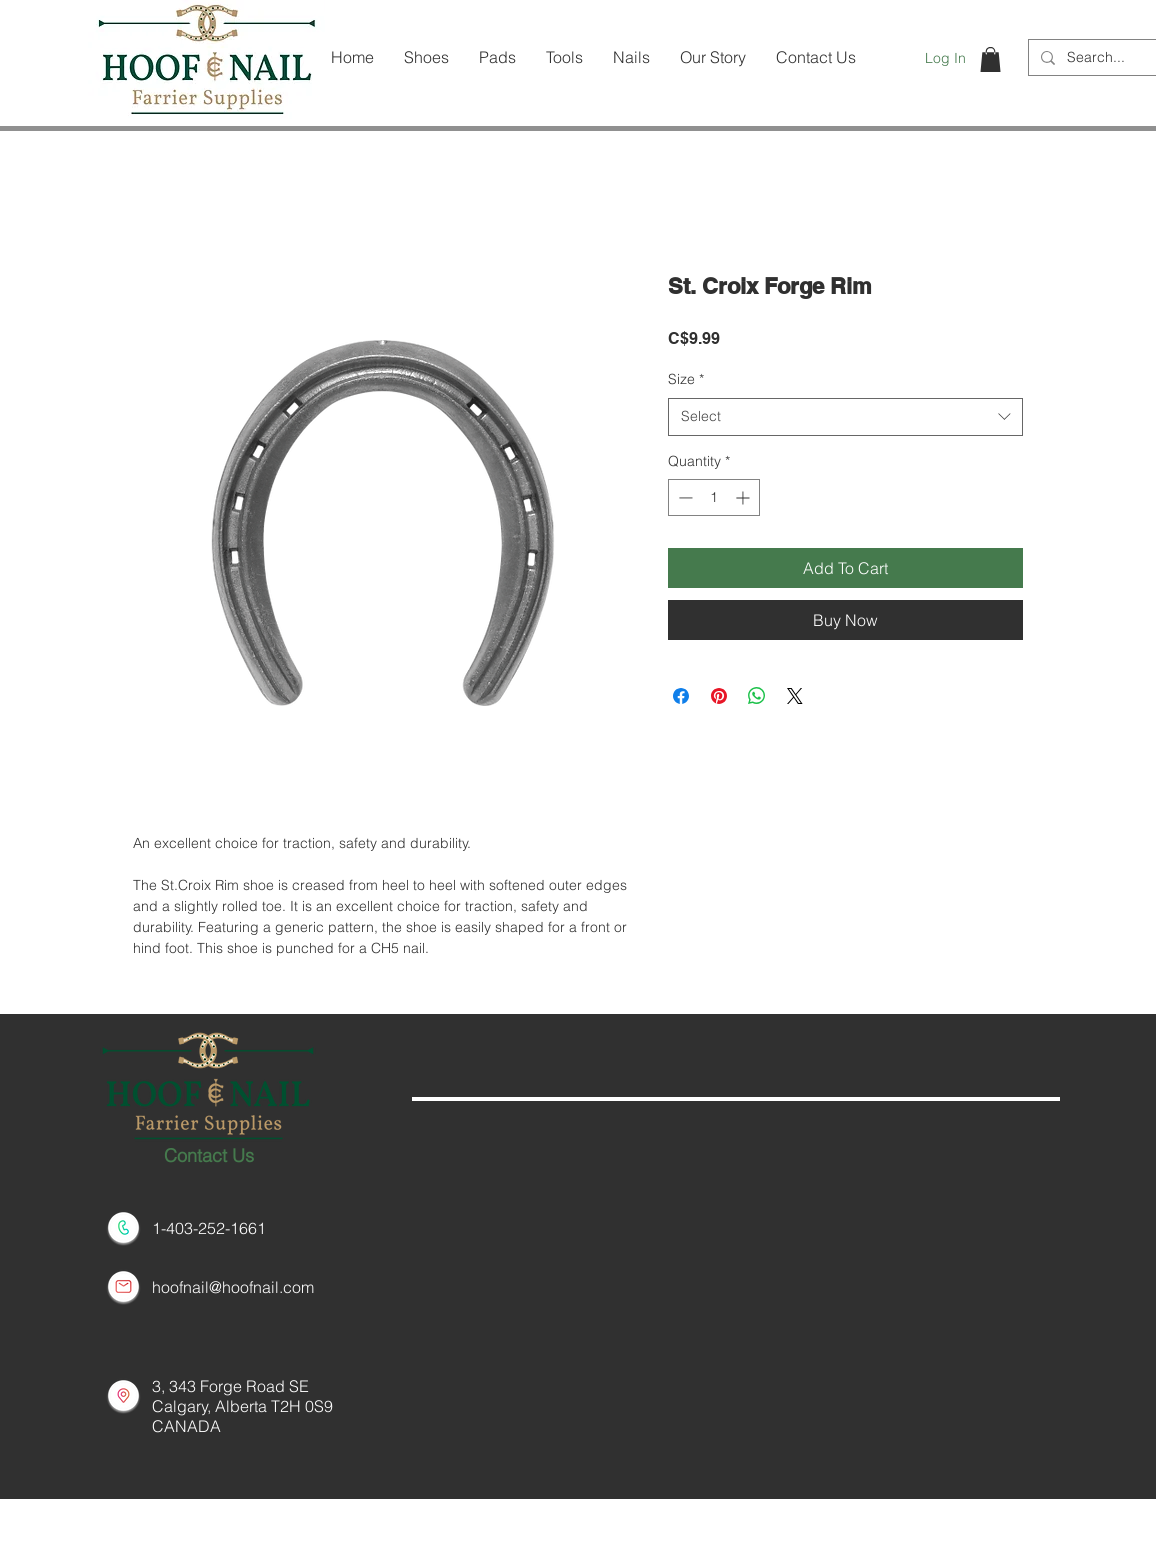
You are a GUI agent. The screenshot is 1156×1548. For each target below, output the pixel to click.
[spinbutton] (714, 497)
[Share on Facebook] (681, 696)
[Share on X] (795, 696)
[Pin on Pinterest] (719, 696)
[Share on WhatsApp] (757, 696)
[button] (990, 59)
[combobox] (845, 417)
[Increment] (744, 497)
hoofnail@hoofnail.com (233, 1287)
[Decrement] (683, 497)
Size (686, 379)
